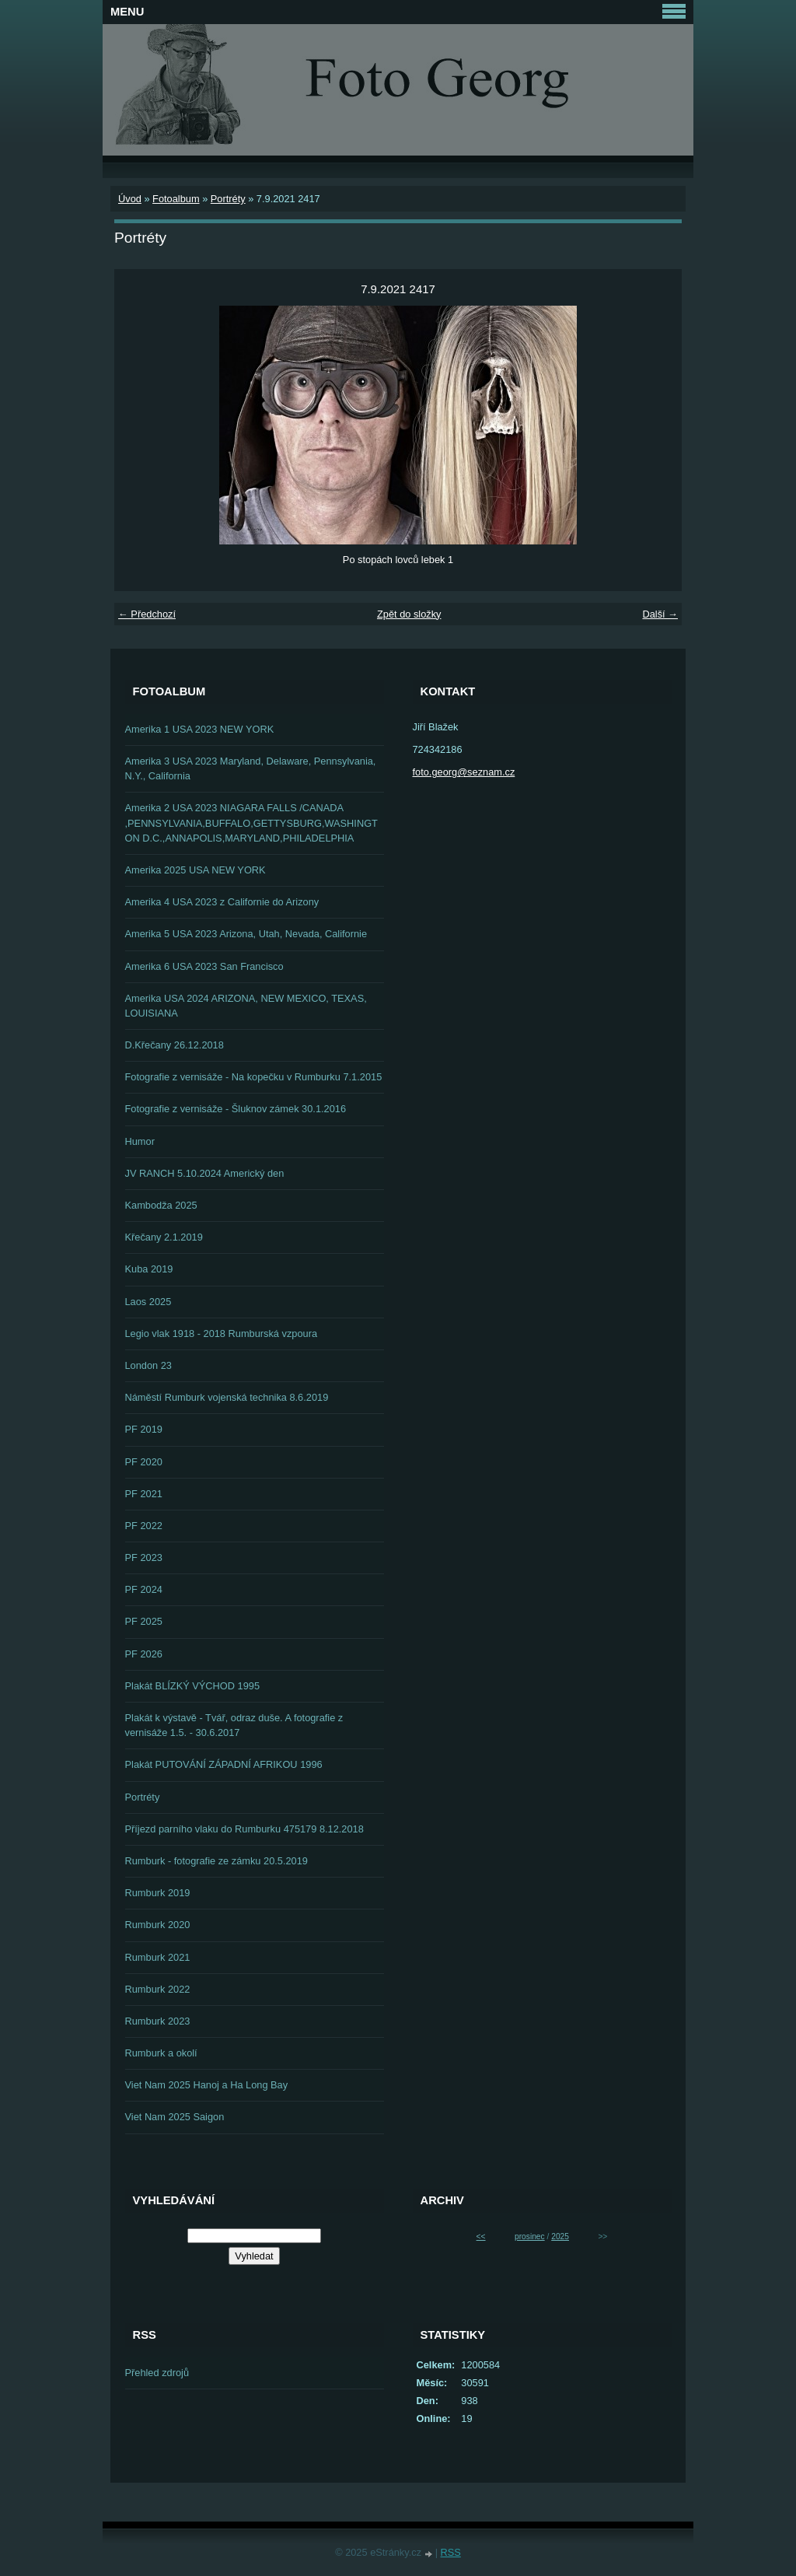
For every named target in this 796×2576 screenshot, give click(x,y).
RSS (451, 2552)
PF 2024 (143, 1589)
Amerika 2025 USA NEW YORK (195, 870)
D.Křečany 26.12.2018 (174, 1045)
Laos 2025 (148, 1301)
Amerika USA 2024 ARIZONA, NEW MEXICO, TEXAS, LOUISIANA (246, 1005)
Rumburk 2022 (157, 1989)
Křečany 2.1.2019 (164, 1237)
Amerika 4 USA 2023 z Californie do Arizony (222, 902)
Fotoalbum (175, 199)
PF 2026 (143, 1654)
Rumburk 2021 (157, 1957)
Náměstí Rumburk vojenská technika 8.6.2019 (227, 1397)
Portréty (228, 199)
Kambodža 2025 (161, 1205)
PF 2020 (143, 1462)
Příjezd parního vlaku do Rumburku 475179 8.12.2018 (244, 1829)
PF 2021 (143, 1494)
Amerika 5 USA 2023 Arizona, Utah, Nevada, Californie (246, 934)
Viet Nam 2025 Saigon (175, 2117)
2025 (560, 2236)
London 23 (149, 1365)
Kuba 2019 (149, 1269)
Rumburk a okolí (161, 2053)
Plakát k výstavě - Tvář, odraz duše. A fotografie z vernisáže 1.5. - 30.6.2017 (234, 1725)
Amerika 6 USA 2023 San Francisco (204, 966)
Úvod (129, 199)
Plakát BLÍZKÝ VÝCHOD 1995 (192, 1686)
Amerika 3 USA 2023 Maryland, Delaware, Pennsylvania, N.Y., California (250, 768)
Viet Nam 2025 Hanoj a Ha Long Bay (206, 2085)
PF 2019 (143, 1429)
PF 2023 (143, 1557)
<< (481, 2236)
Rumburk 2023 (157, 2021)
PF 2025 (143, 1621)
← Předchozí (147, 614)
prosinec (530, 2236)
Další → (660, 614)
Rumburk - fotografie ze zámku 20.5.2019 (216, 1861)
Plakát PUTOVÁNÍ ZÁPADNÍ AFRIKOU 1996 (224, 1764)
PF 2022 (143, 1525)
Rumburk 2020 (157, 1924)
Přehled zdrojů (157, 2372)
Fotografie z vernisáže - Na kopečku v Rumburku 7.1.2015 (253, 1077)
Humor (140, 1141)
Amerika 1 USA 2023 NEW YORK (199, 729)
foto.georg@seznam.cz (464, 772)
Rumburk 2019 (157, 1893)
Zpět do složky (409, 614)
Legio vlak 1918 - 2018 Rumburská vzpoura (221, 1333)
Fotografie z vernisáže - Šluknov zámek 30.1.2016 (236, 1109)
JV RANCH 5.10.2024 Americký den (205, 1173)
